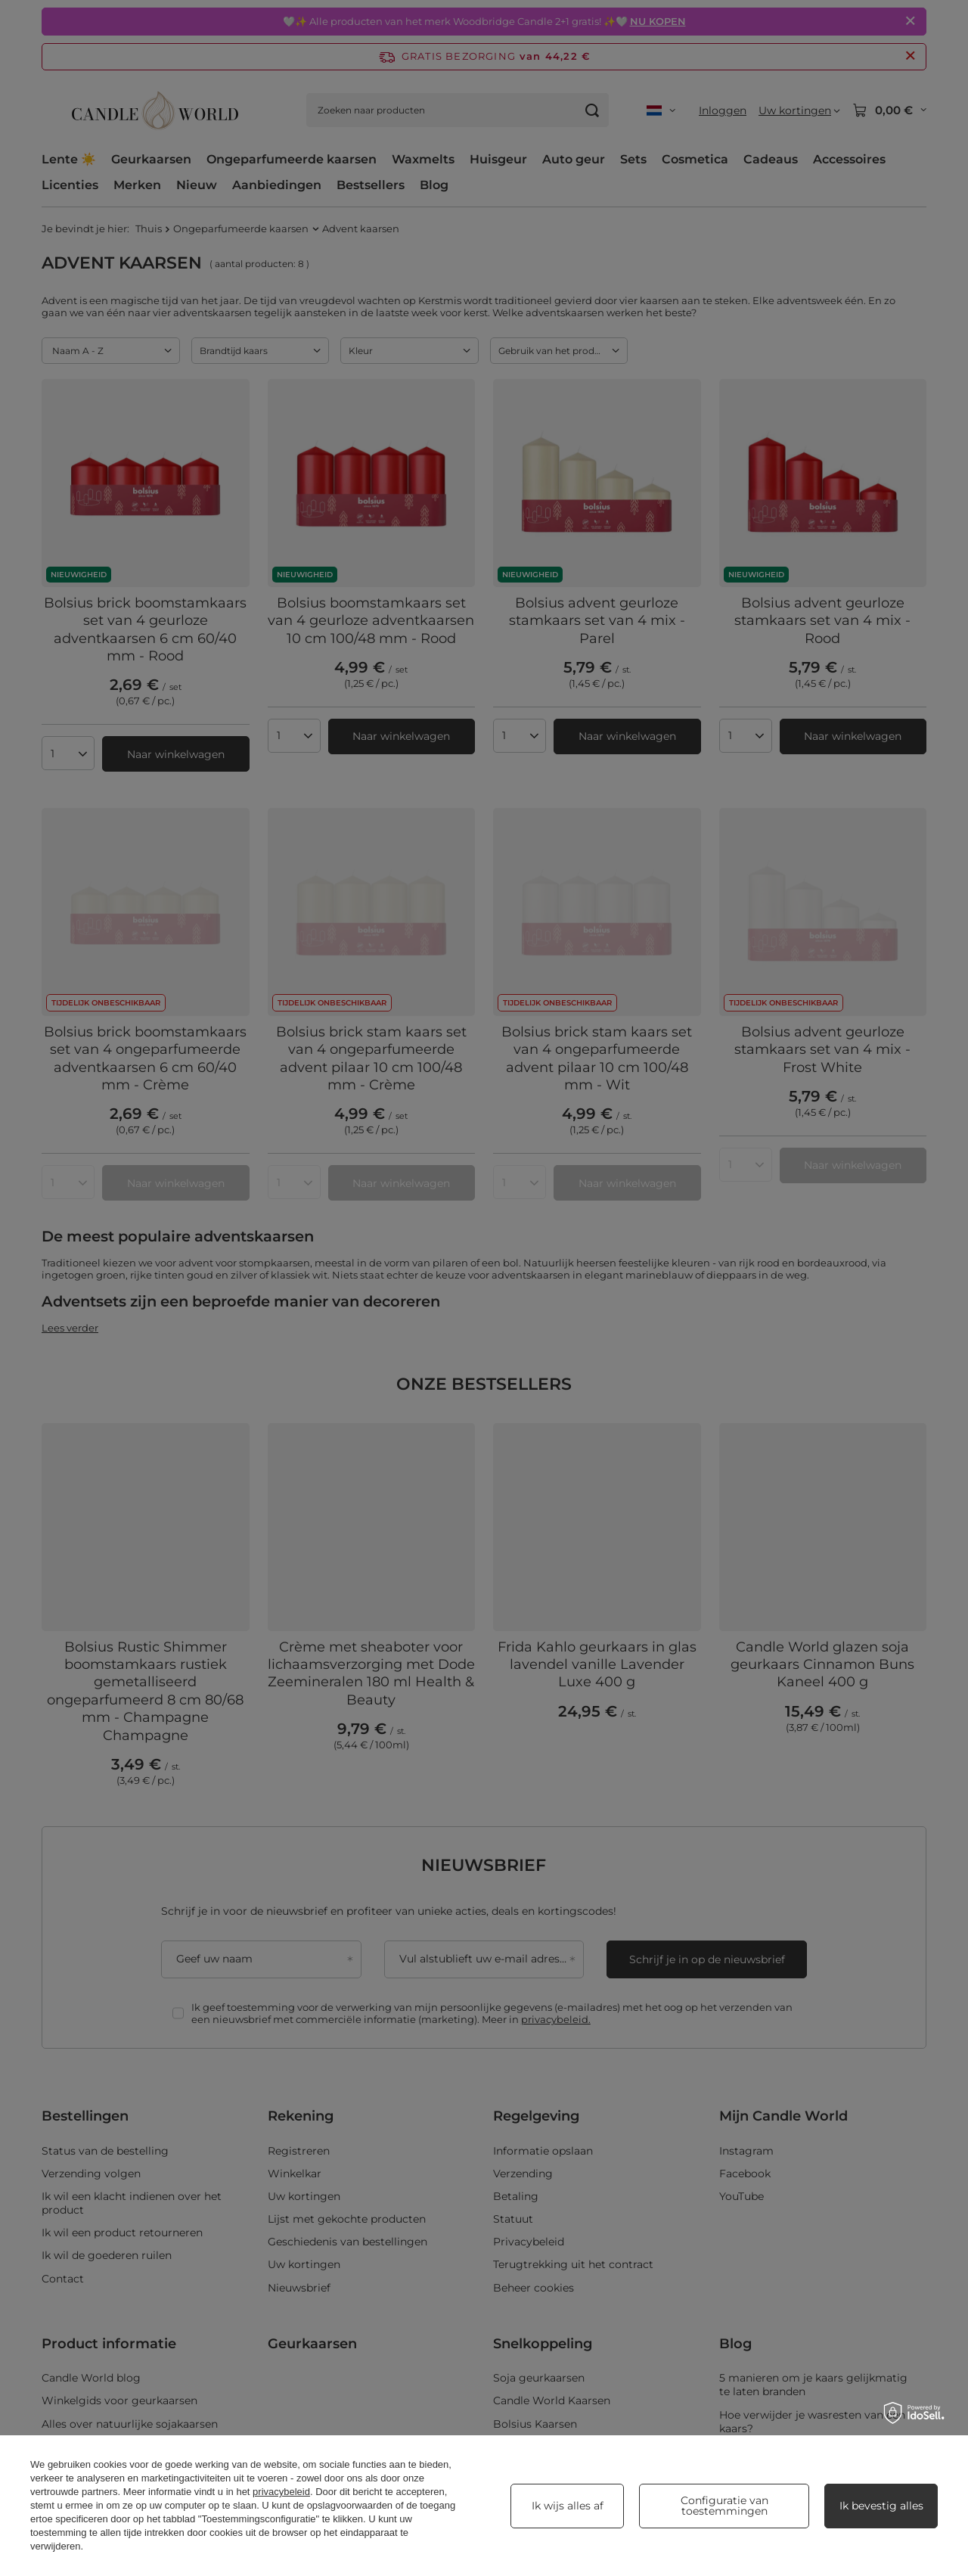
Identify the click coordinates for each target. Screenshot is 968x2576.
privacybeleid (281, 2491)
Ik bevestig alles (881, 2505)
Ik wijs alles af (567, 2505)
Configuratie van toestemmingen (724, 2506)
